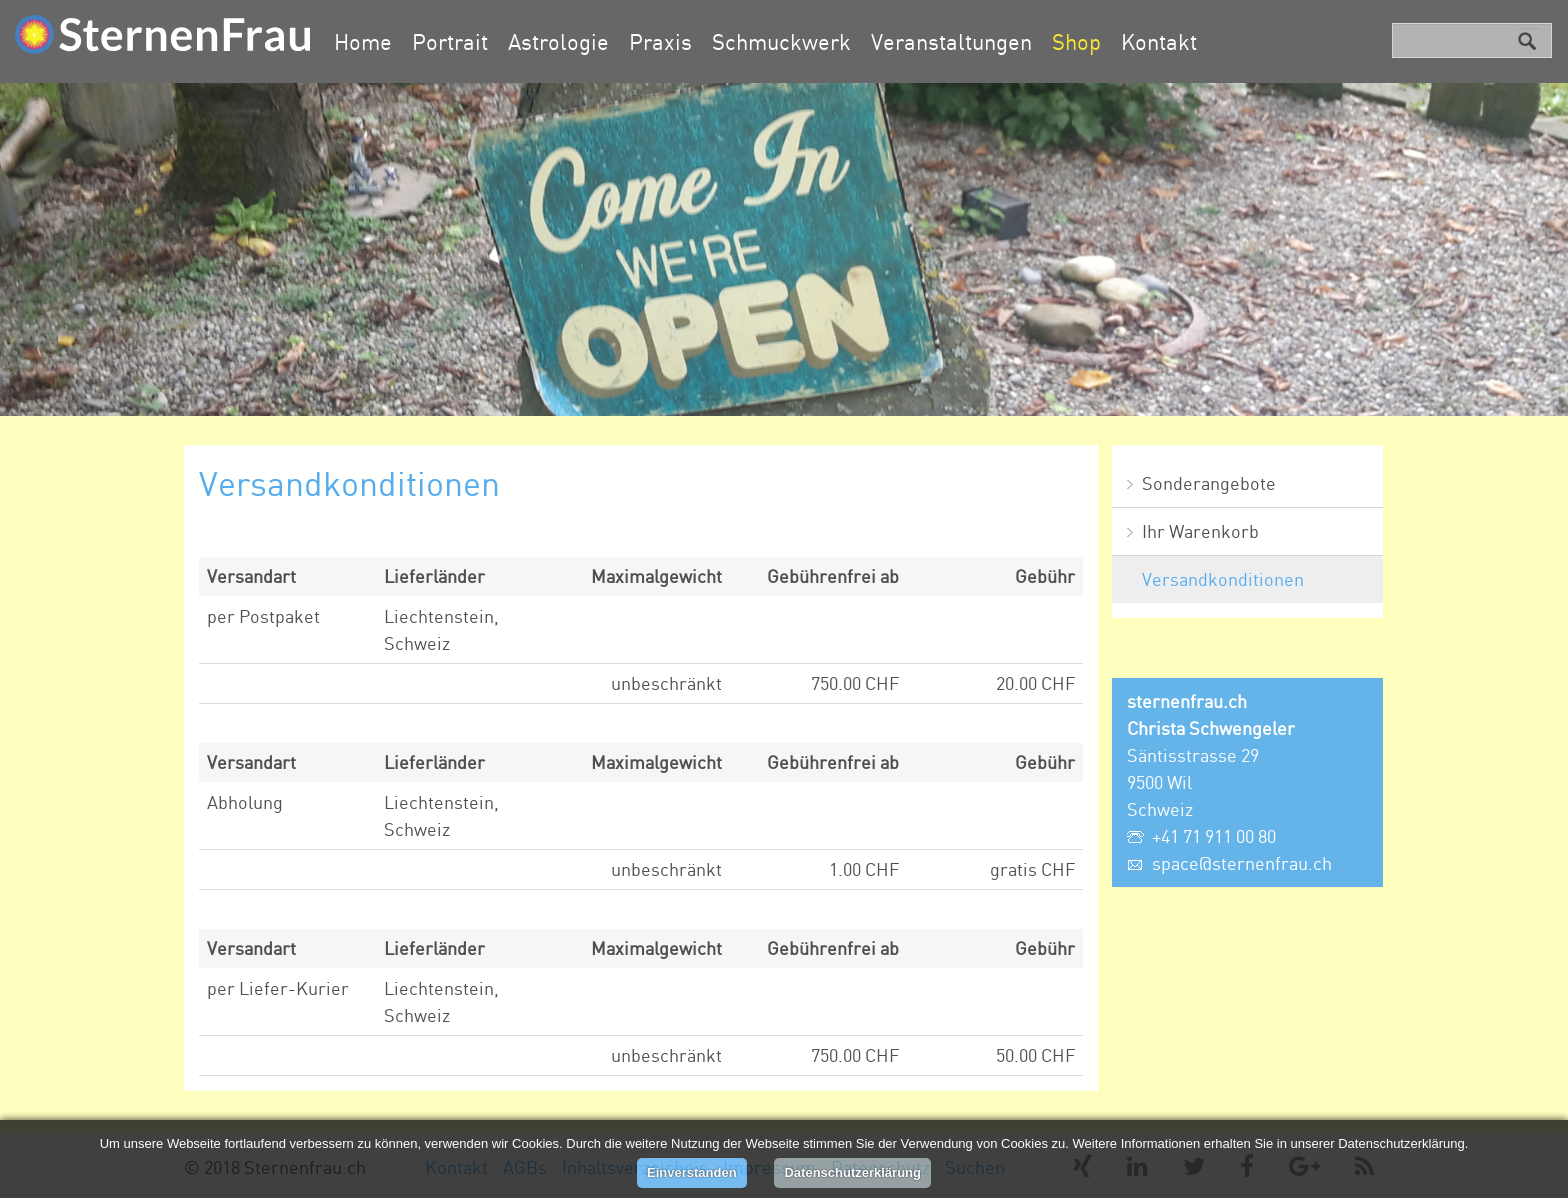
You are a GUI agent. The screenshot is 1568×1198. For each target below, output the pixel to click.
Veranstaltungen (951, 41)
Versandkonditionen (1223, 579)
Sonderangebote (1209, 483)
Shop (1076, 41)
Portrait (450, 41)
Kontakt (1159, 41)
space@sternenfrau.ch (1242, 863)
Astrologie (558, 41)
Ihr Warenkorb (1200, 531)
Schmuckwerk (781, 41)
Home (363, 41)
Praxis (660, 41)
